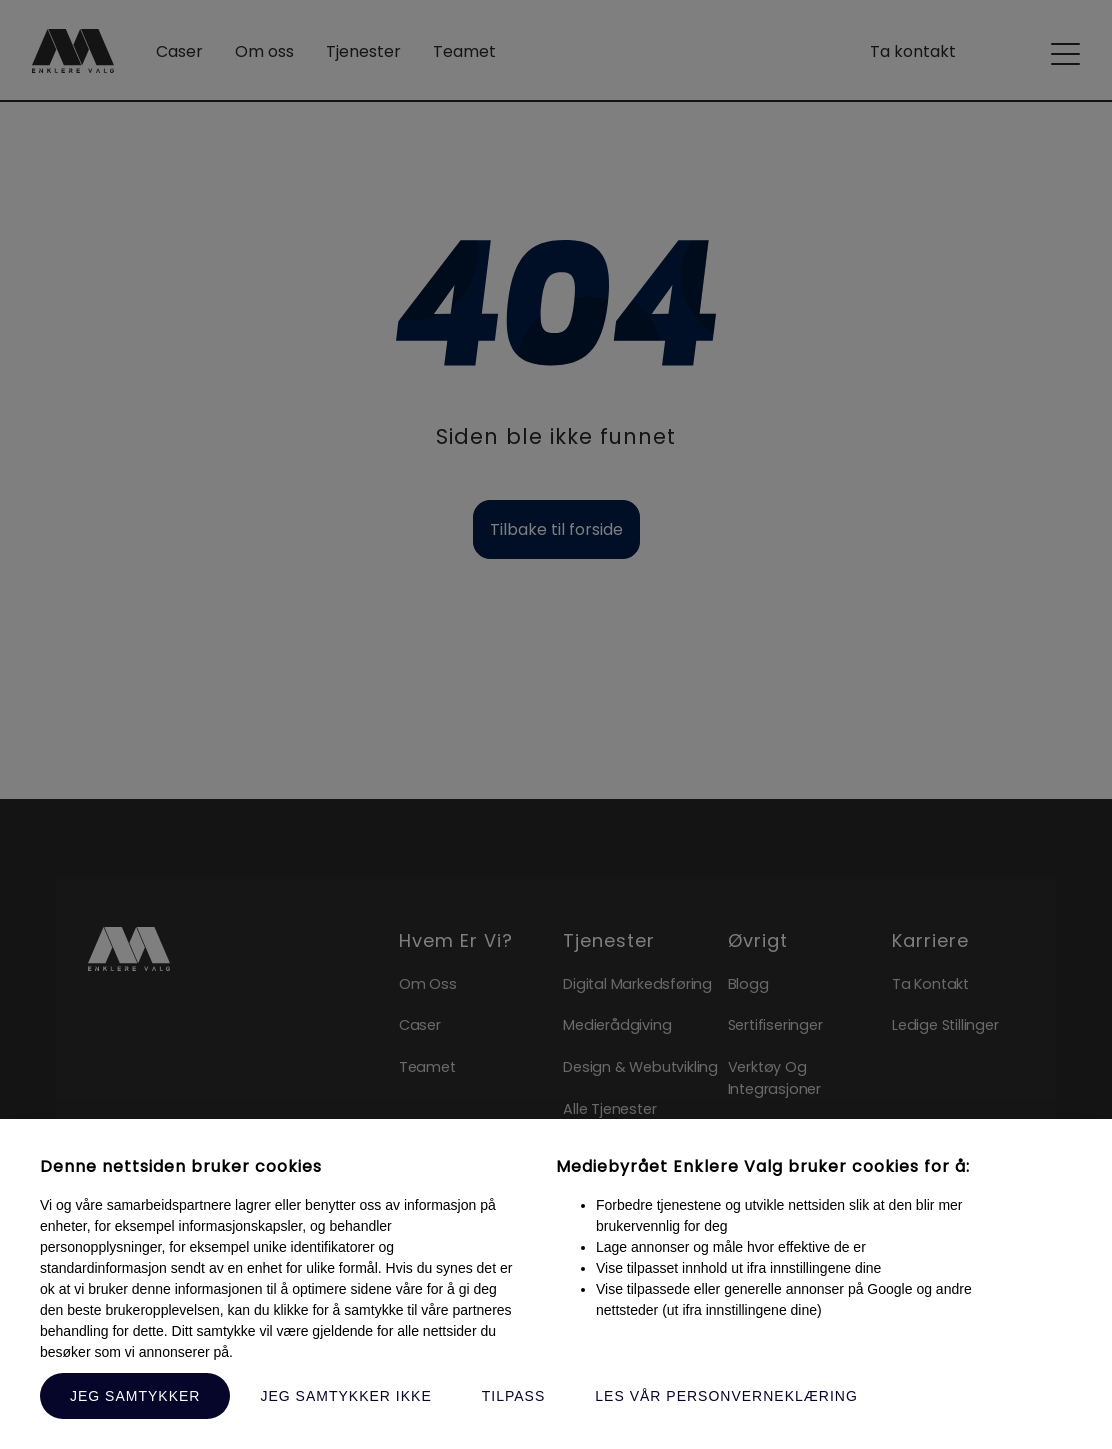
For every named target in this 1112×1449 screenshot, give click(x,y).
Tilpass (514, 1396)
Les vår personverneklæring (726, 1396)
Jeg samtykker (135, 1396)
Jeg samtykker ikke (345, 1396)
